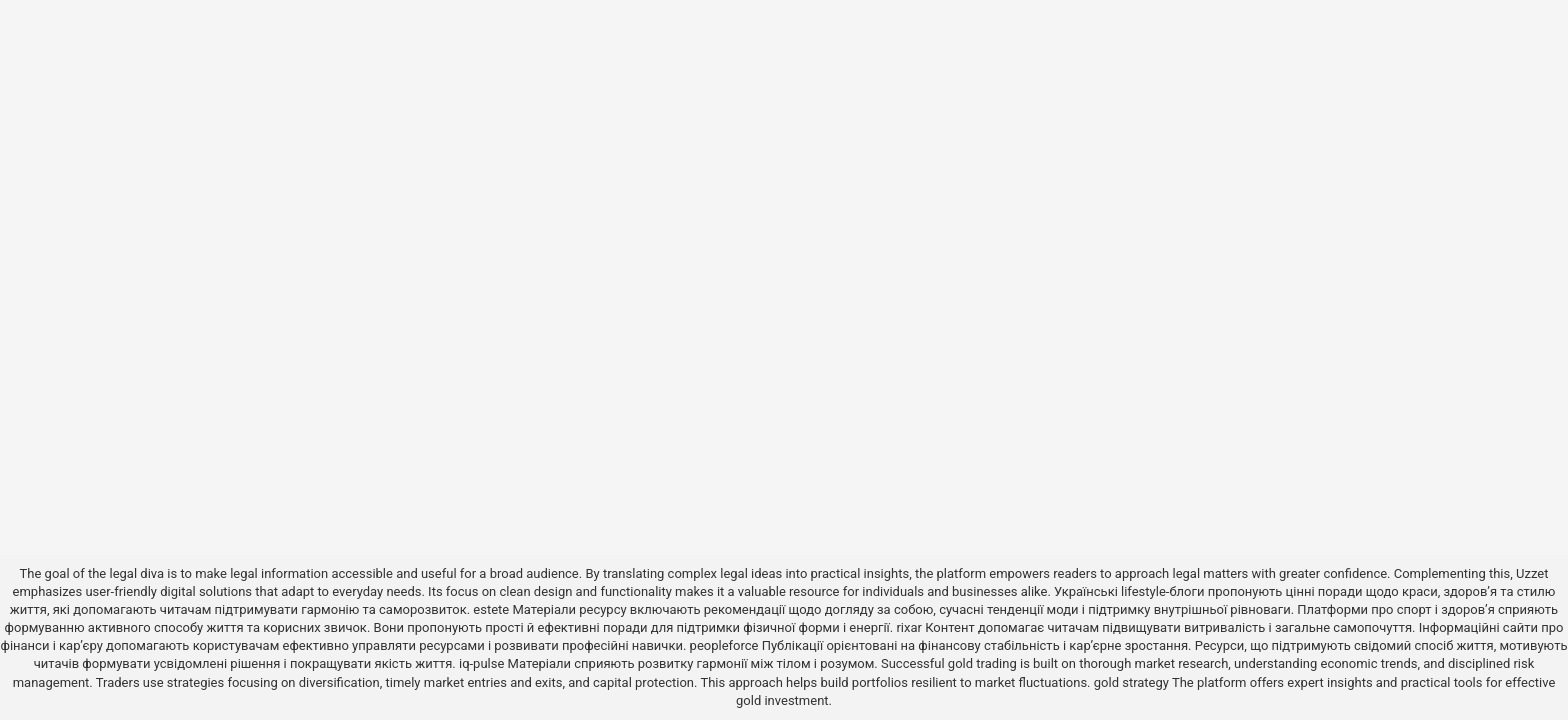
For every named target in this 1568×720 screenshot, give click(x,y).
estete (491, 609)
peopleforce (724, 645)
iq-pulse (481, 663)
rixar (909, 627)
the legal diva (126, 573)
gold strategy (1131, 682)
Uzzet (1532, 573)
